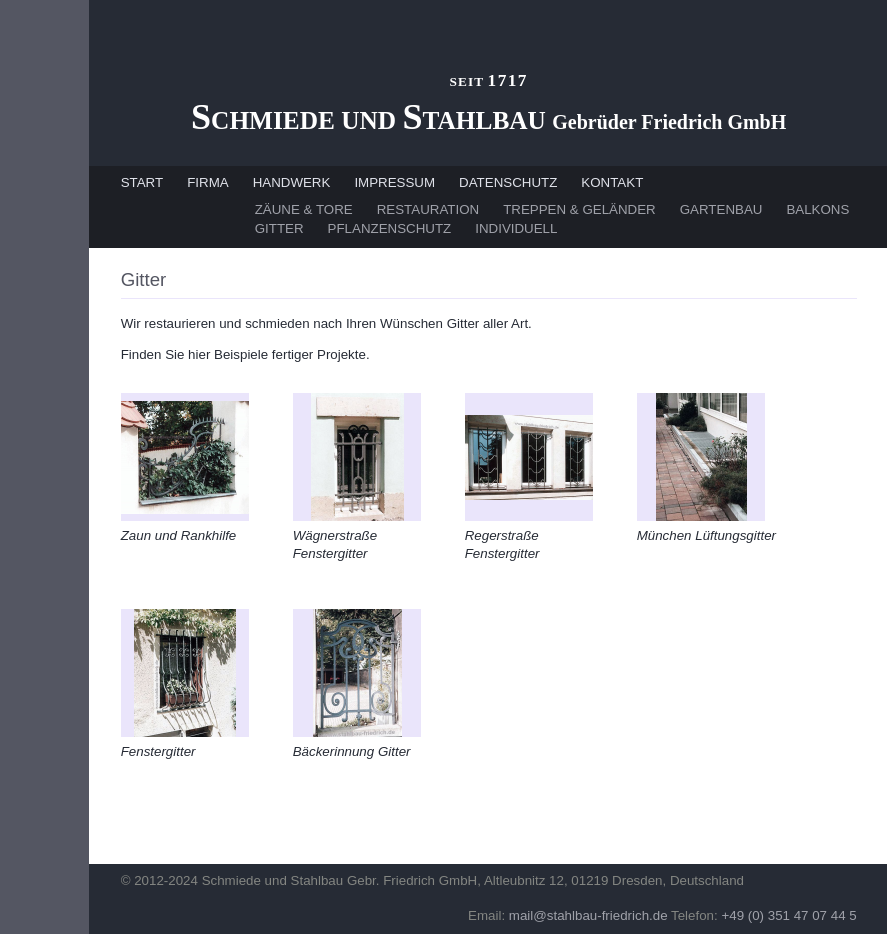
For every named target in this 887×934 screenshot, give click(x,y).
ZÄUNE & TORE (304, 209)
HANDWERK (292, 182)
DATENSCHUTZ (508, 182)
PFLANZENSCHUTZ (390, 228)
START (142, 182)
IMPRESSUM (394, 182)
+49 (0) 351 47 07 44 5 (788, 915)
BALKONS (817, 209)
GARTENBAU (721, 209)
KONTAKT (612, 182)
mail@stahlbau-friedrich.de (588, 915)
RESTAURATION (428, 209)
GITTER (279, 228)
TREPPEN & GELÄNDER (579, 209)
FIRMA (207, 182)
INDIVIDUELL (516, 228)
